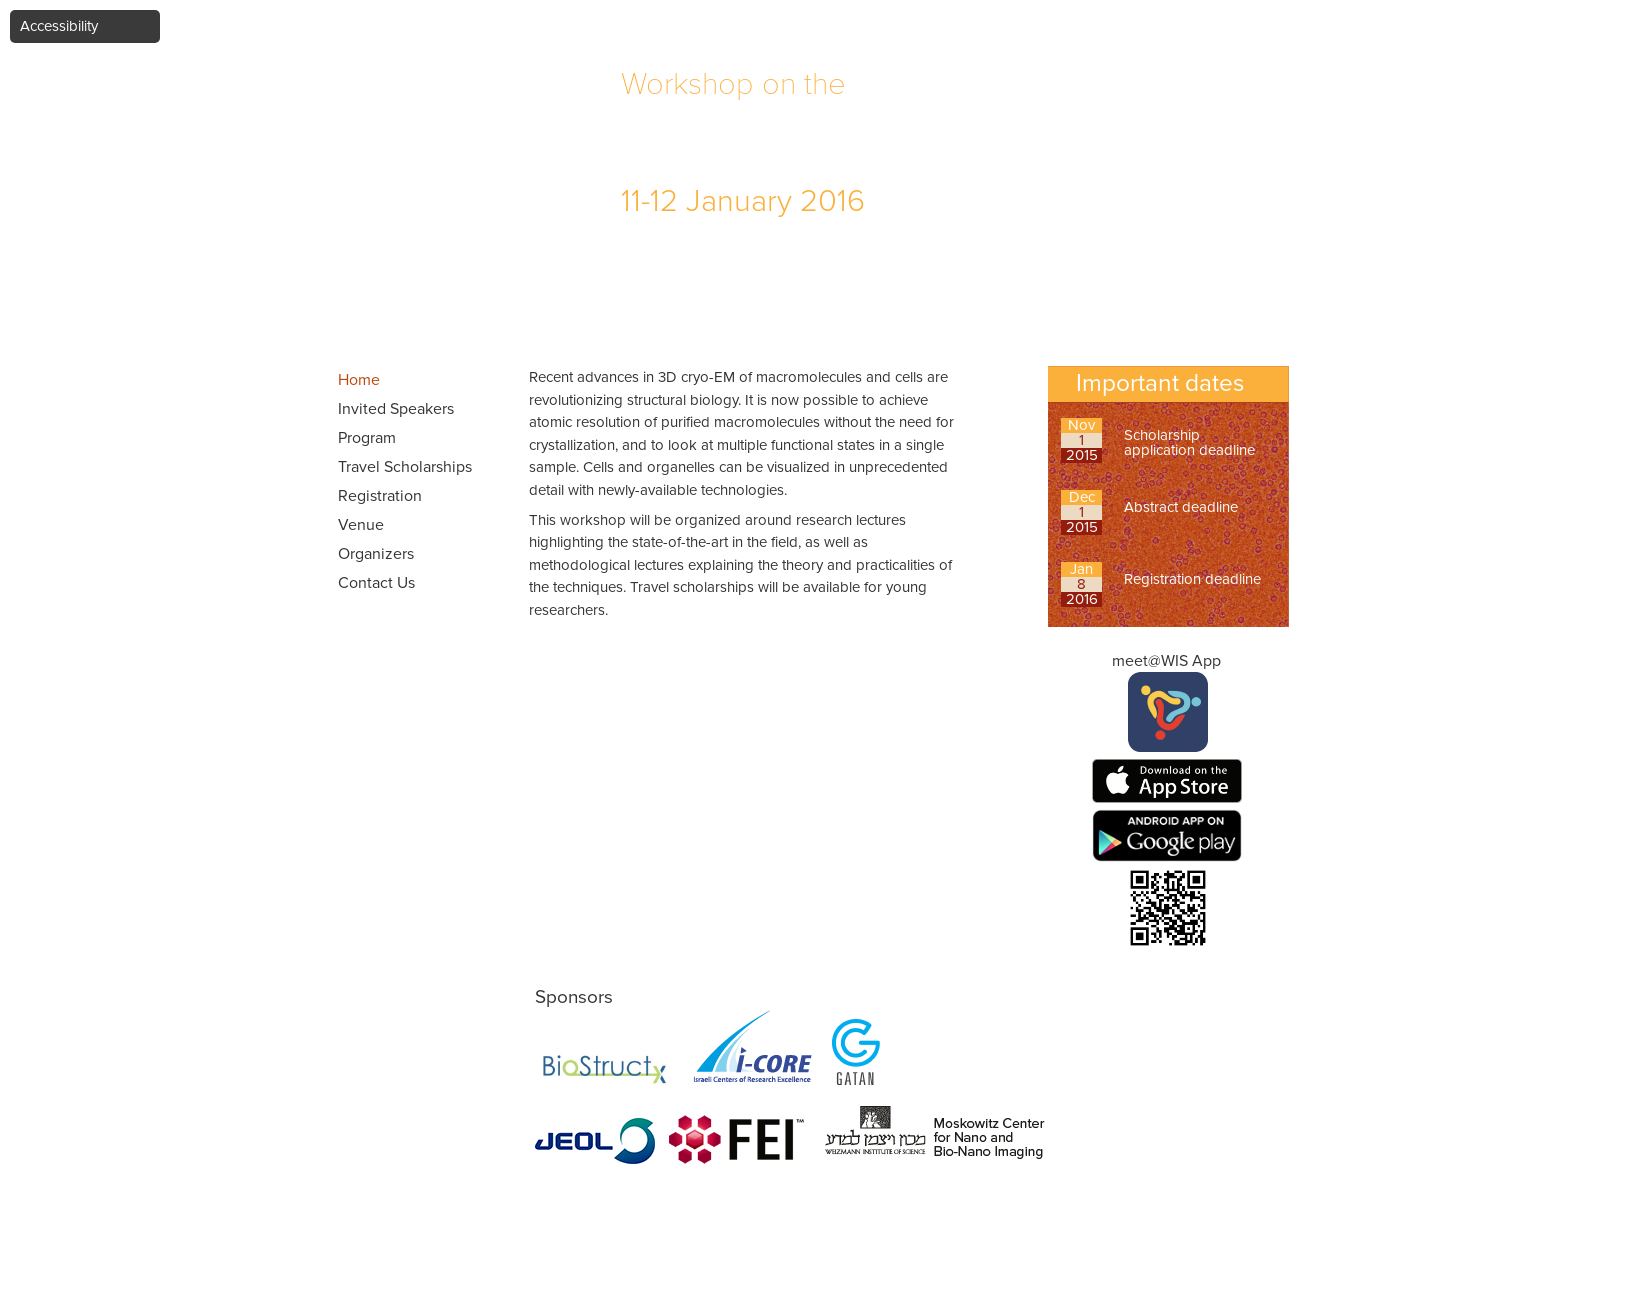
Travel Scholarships (405, 467)
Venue (361, 525)
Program (367, 438)
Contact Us (376, 583)
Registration (380, 496)
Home (359, 380)
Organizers (376, 554)
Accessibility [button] (59, 26)
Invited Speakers (396, 409)
